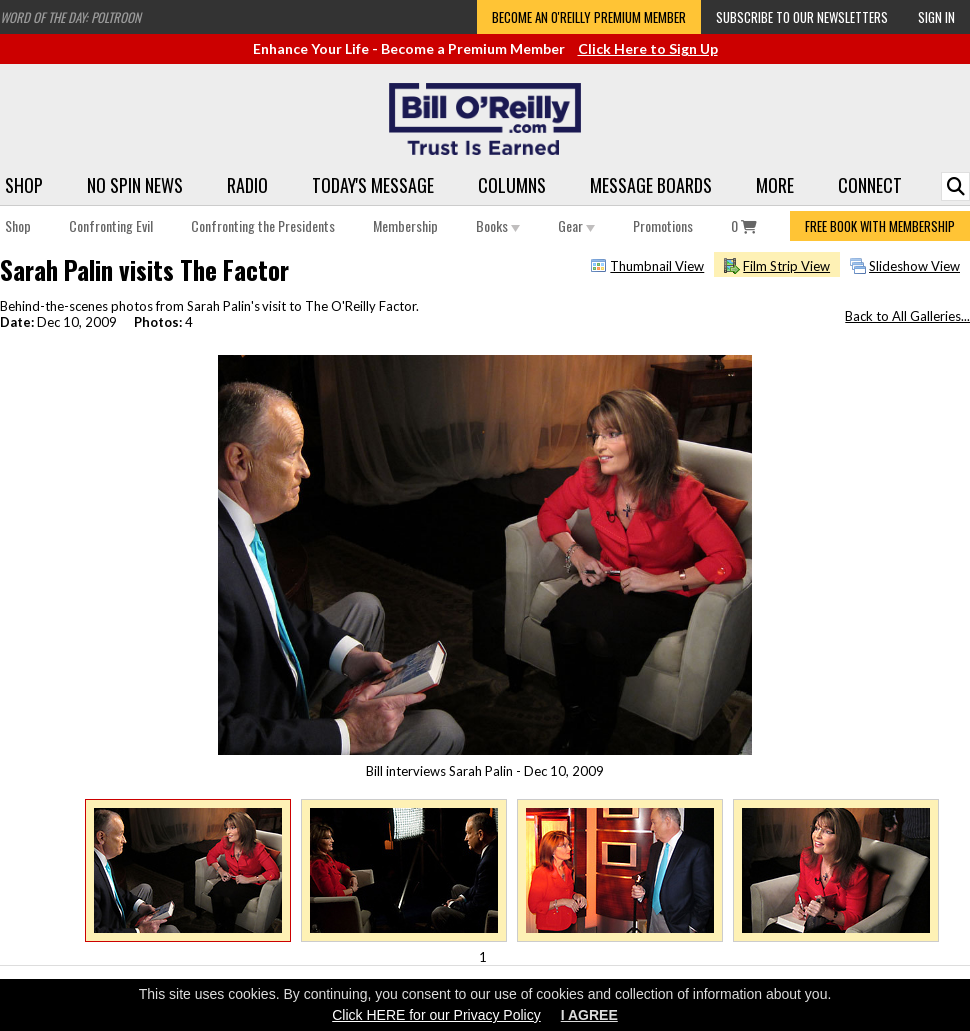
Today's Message (373, 185)
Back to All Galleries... (907, 316)
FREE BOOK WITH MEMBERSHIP (880, 226)
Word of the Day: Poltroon (70, 17)
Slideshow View (914, 266)
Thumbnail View (657, 266)
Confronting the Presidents (263, 225)
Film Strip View (786, 266)
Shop (24, 185)
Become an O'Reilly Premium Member (589, 17)
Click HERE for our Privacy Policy (436, 1015)
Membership (405, 225)
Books (498, 225)
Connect (870, 185)
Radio (247, 185)
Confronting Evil (111, 225)
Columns (512, 185)
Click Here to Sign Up (648, 48)
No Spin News (135, 185)
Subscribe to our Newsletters (802, 17)
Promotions (663, 225)
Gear (576, 225)
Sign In (936, 17)
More (775, 185)
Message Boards (651, 185)
